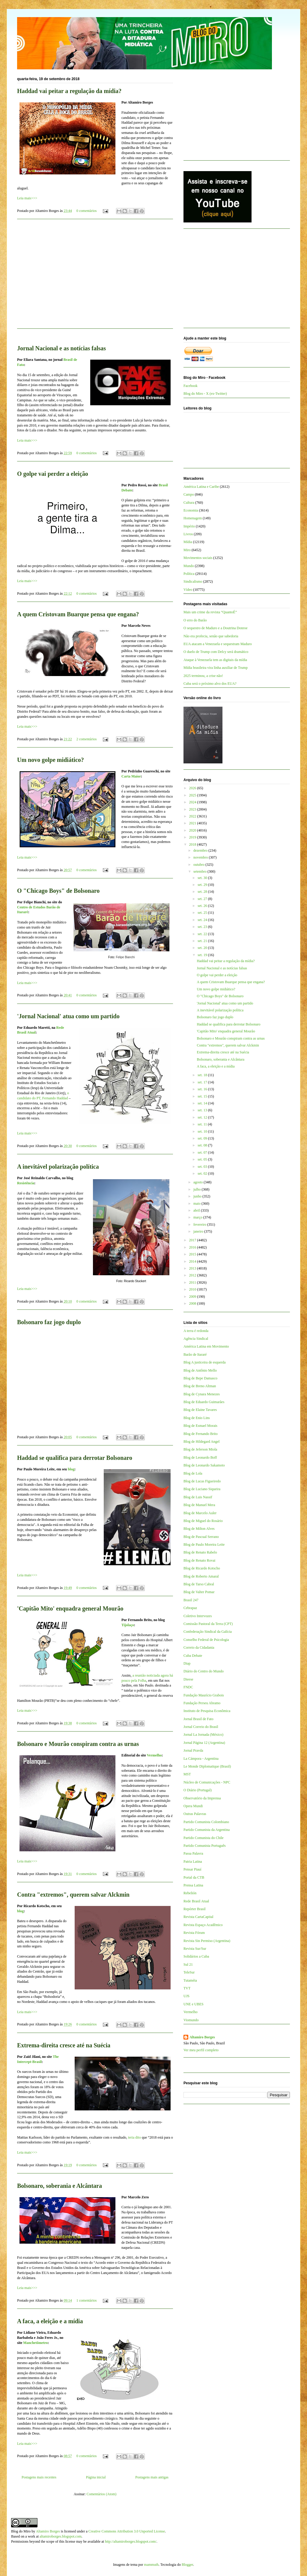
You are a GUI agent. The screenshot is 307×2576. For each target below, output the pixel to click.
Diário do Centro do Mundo (203, 1671)
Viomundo (191, 2020)
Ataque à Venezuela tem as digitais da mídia (215, 660)
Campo (188, 494)
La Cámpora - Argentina (201, 1758)
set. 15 (203, 1096)
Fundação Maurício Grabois (203, 1695)
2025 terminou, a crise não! (203, 676)
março (198, 1217)
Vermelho (154, 1755)
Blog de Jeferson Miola (200, 1449)
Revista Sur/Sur (194, 1948)
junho (197, 1196)
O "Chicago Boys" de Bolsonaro (58, 890)
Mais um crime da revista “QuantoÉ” (210, 612)
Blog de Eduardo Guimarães (203, 1402)
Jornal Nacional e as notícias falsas (61, 348)
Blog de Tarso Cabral (198, 1584)
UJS (186, 1996)
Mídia (187, 542)
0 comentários (86, 211)
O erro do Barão (195, 620)
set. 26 (203, 906)
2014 (193, 1261)
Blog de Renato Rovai (199, 1560)
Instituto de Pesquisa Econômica (206, 1711)
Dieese (188, 1679)
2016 (193, 1247)
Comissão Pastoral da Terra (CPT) (208, 1624)
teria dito (134, 2137)
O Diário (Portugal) (197, 1790)
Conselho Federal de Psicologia (206, 1640)
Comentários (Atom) (102, 2494)
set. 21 (203, 941)
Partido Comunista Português (204, 1846)
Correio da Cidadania (198, 1647)
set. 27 (203, 899)
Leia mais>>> (27, 198)
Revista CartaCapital (198, 1917)
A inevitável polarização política (58, 1166)
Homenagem (192, 518)
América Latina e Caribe (201, 487)
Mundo (188, 566)
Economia (190, 510)
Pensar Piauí (192, 1869)
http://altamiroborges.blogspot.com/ (130, 2541)
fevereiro (200, 1224)
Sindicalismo (192, 581)
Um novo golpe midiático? (50, 759)
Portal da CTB (193, 1877)
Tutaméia (190, 1980)
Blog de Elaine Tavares (200, 1410)
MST (187, 1774)
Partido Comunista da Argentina (206, 1830)
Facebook (190, 386)
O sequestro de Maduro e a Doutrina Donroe (215, 628)
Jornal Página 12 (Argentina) (204, 1743)
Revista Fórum (194, 1933)
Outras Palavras (194, 1814)
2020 (193, 830)
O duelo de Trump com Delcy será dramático (215, 652)
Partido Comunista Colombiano (206, 1822)
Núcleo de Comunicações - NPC (206, 1782)
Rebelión (189, 1893)
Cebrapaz (190, 1608)
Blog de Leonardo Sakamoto (204, 1465)
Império (189, 526)
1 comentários (86, 2300)
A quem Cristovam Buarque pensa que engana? (78, 614)
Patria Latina (192, 1861)
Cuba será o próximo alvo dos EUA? (210, 683)
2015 (193, 1254)
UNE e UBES (193, 2004)
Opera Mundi (193, 1806)
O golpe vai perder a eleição (52, 473)
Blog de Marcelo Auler (199, 1513)
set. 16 (203, 1089)
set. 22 (203, 934)
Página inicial (96, 2477)
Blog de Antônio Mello (200, 1370)
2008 (193, 1303)
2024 (193, 802)
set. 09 (203, 1138)
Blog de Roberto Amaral (201, 1576)
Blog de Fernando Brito (200, 1434)
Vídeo (187, 589)
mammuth (151, 2564)
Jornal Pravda (193, 1750)
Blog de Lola (192, 1473)
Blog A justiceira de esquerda (204, 1362)
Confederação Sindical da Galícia (207, 1631)
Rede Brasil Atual (196, 1901)
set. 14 (203, 1103)
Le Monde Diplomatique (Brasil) (207, 1766)
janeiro (198, 1231)
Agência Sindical (195, 1338)
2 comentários (86, 739)
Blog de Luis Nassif (197, 1497)
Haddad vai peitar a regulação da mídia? (69, 91)
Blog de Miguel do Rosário (203, 1521)
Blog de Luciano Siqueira (201, 1489)
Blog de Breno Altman (199, 1386)
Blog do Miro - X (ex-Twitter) (205, 393)
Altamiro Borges (202, 2037)
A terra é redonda (195, 1331)
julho (197, 1189)
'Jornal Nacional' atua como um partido (68, 1016)
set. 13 (203, 1110)
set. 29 (203, 885)
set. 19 (203, 955)
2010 (193, 1289)
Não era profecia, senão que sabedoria (210, 636)
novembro (201, 857)
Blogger (187, 2564)
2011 (193, 1282)
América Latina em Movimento (206, 1346)
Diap (186, 1663)
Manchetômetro (35, 2343)
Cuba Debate (192, 1655)
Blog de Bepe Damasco (200, 1378)
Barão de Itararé (195, 1354)
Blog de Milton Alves (199, 1529)
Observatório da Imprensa (202, 1798)
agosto (198, 1182)
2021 (193, 823)
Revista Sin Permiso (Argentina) (206, 1941)
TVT (186, 1988)
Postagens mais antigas (151, 2477)
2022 (193, 816)
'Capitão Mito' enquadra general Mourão (70, 1608)
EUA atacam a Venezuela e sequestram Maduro (217, 644)
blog (71, 1469)
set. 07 (203, 1152)
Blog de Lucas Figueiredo (202, 1481)
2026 (193, 788)
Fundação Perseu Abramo (201, 1703)
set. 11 (203, 1124)
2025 (193, 795)
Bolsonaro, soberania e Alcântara (59, 2185)
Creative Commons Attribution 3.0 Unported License (126, 2531)
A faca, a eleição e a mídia (50, 2321)
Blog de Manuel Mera (199, 1505)
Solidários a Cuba (196, 1956)
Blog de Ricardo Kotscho (201, 1568)
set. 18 (203, 1075)
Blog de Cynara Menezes (201, 1394)
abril (197, 1210)
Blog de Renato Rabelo (200, 1552)
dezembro (200, 850)
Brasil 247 (190, 1600)
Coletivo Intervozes (197, 1616)
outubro (199, 864)
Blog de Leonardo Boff (200, 1457)
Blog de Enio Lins (196, 1418)
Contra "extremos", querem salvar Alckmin (73, 1894)
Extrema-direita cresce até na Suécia (63, 2045)
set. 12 (203, 1117)
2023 (193, 809)
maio (197, 1203)
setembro (200, 871)
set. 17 (203, 1082)
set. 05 (203, 1159)
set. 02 (203, 1173)
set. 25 (203, 913)
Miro (187, 550)
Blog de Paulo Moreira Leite (204, 1544)
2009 (193, 1296)
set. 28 (203, 891)
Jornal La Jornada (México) (203, 1734)
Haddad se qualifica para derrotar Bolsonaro (74, 1457)
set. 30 (203, 878)
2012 (193, 1275)
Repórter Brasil (194, 1909)
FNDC (188, 1687)
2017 (193, 1240)
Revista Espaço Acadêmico (203, 1925)
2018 (193, 844)
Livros (188, 534)
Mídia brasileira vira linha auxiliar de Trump (215, 668)
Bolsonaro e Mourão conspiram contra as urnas (78, 1744)
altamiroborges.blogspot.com (61, 2536)
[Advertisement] (95, 277)
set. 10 (203, 1131)
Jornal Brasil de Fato (198, 1719)
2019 (193, 837)
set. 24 (203, 920)
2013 (193, 1268)
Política (189, 574)
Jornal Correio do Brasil (200, 1727)
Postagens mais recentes (39, 2477)
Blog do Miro (21, 2531)
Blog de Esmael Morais (200, 1426)
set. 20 (203, 948)
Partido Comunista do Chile (203, 1838)
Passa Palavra (193, 1853)
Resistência (25, 1183)
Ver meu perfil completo (201, 2050)
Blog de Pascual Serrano (201, 1537)
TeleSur (189, 1972)
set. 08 (203, 1145)
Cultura (188, 502)
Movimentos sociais (197, 558)
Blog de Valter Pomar (198, 1592)
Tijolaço (127, 1625)
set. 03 (203, 1166)
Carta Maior (131, 776)
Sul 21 (188, 1964)
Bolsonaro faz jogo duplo (49, 1322)
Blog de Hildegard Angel (201, 1441)
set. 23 (203, 927)
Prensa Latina (193, 1885)
